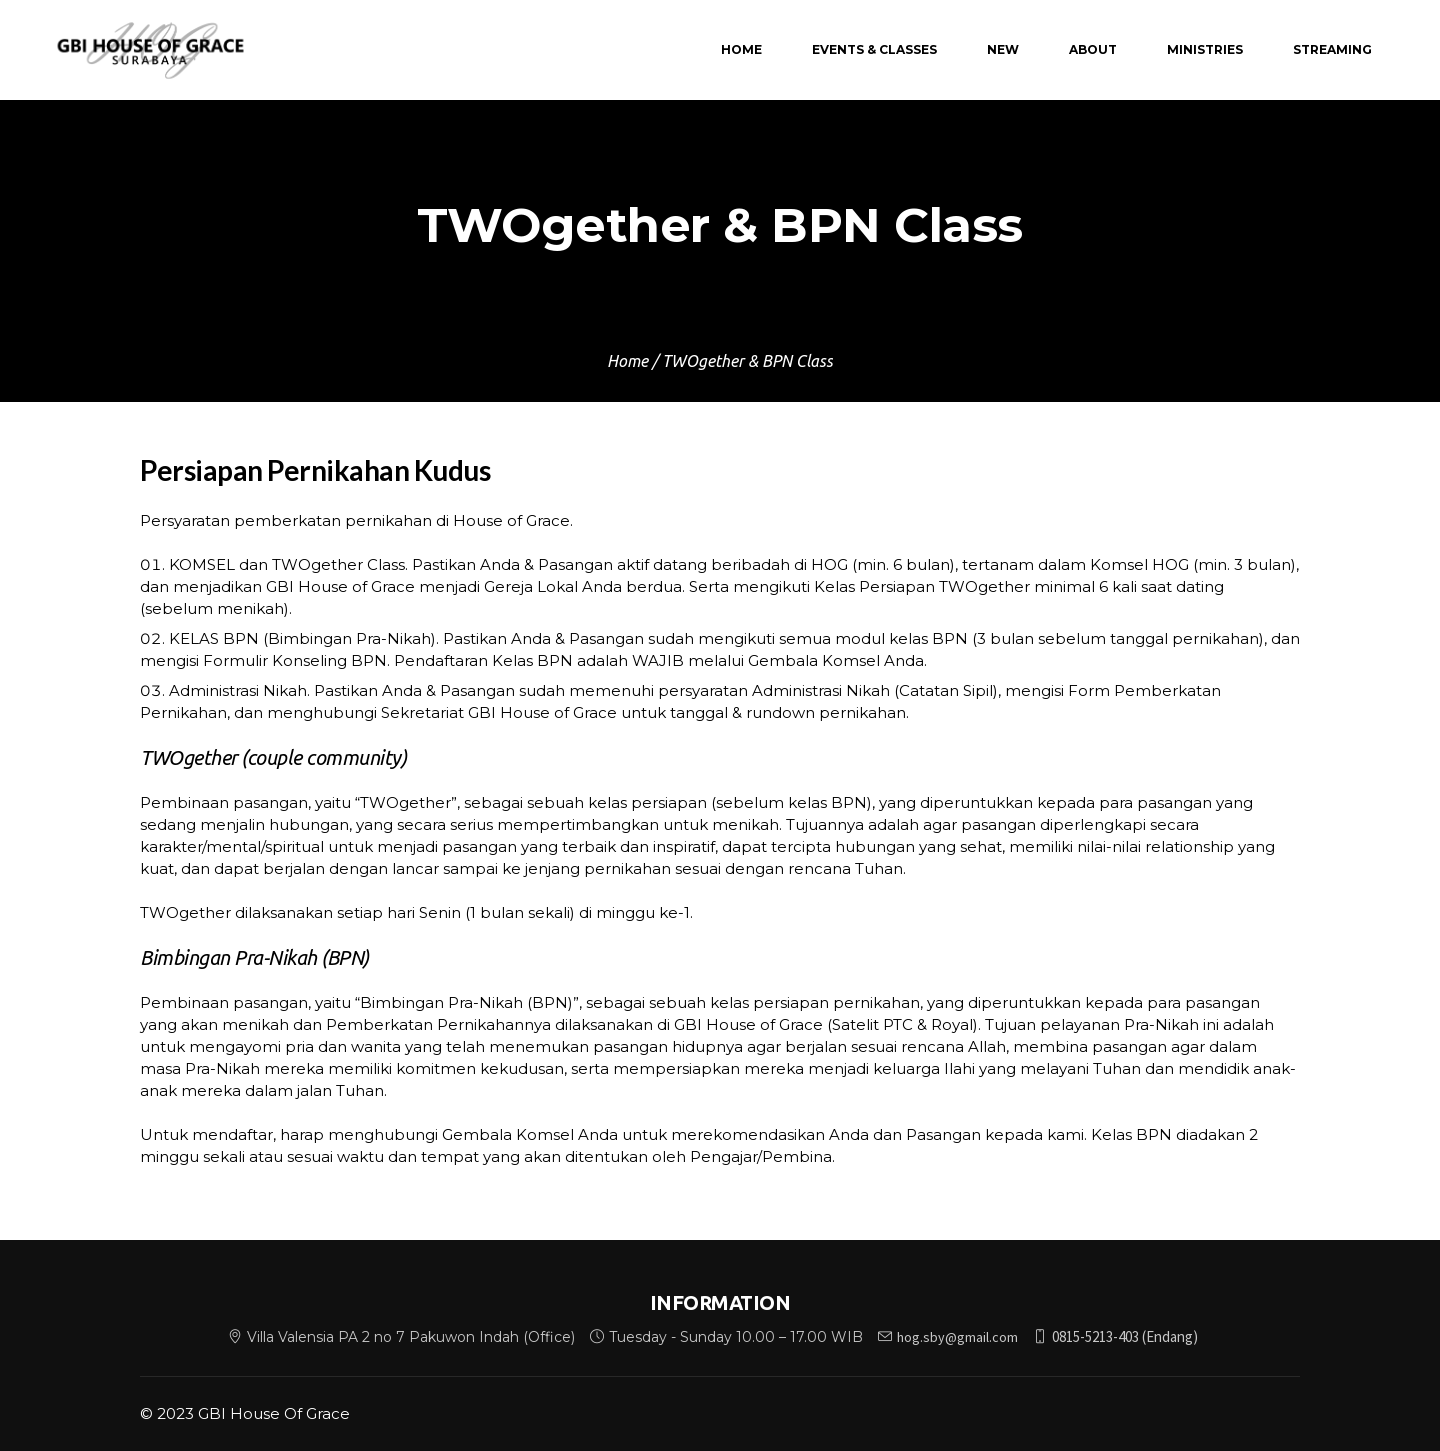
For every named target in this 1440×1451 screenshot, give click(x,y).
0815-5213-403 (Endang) (1125, 1336)
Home (627, 361)
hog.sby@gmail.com (957, 1337)
